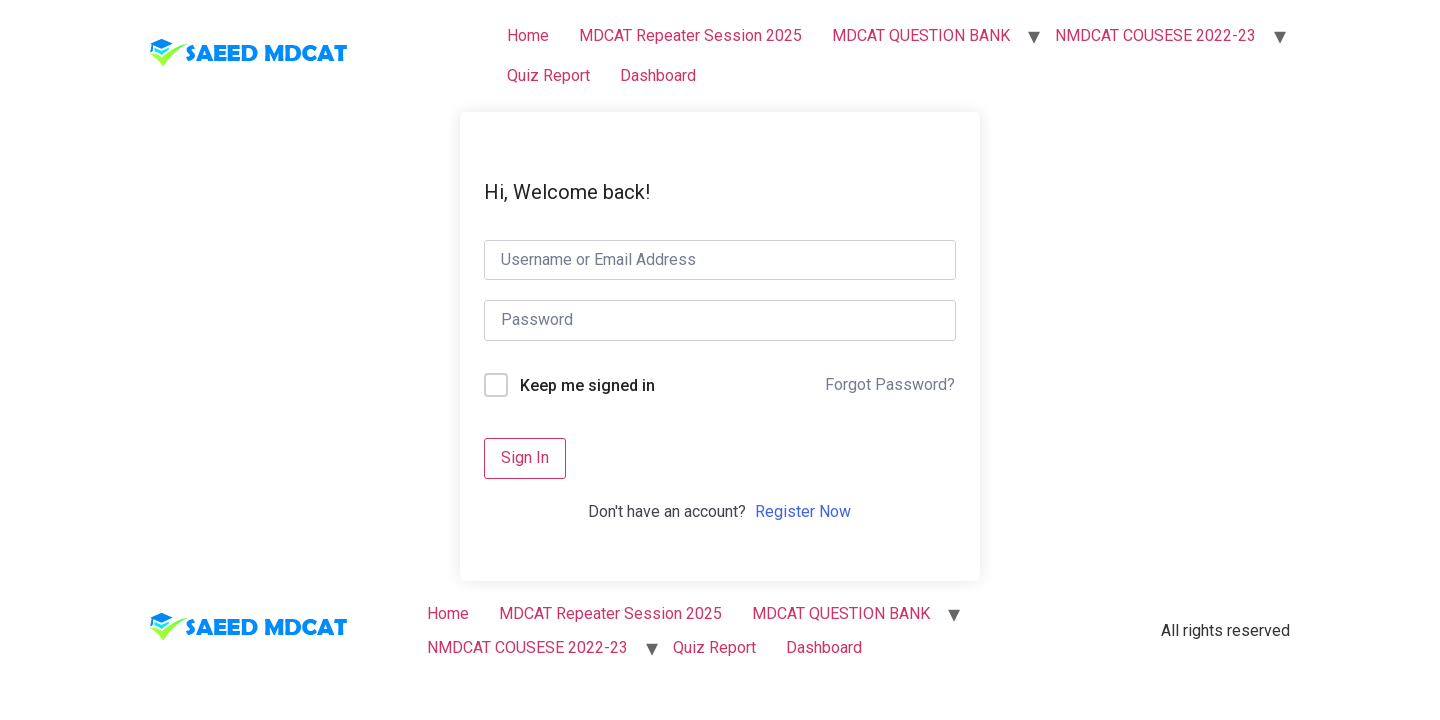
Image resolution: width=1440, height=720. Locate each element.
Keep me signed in (587, 385)
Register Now (803, 511)
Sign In (525, 457)
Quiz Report (548, 75)
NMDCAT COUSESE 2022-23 (1155, 35)
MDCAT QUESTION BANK (921, 35)
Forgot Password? (890, 384)
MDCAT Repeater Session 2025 (690, 35)
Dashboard (658, 75)
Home (528, 35)
